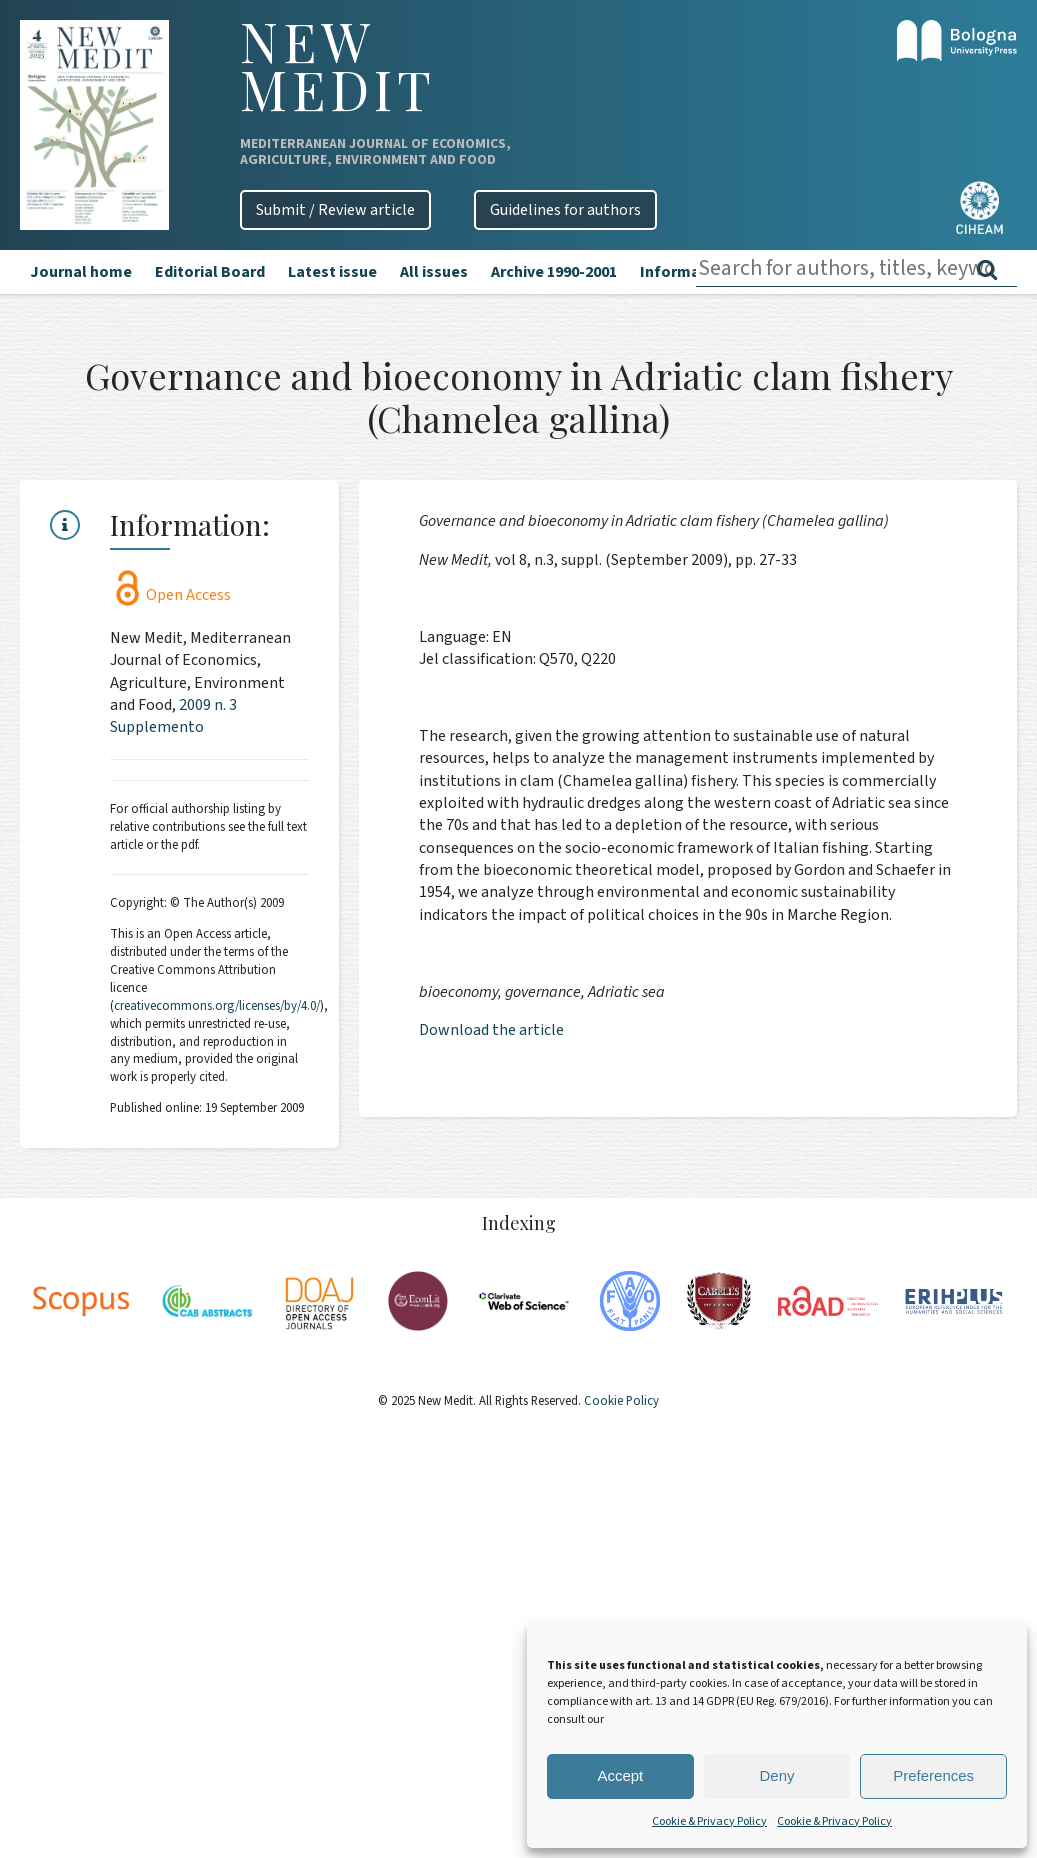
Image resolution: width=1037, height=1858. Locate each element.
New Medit (338, 65)
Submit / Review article (335, 210)
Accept (620, 1775)
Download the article (491, 1030)
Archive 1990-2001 (554, 272)
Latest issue (332, 272)
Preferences (933, 1775)
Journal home (81, 272)
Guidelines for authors (565, 210)
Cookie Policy (620, 1401)
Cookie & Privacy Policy (709, 1821)
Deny (776, 1775)
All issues (434, 272)
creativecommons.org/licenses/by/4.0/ (217, 1006)
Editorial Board (210, 272)
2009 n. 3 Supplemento (173, 716)
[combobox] (856, 268)
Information (685, 272)
